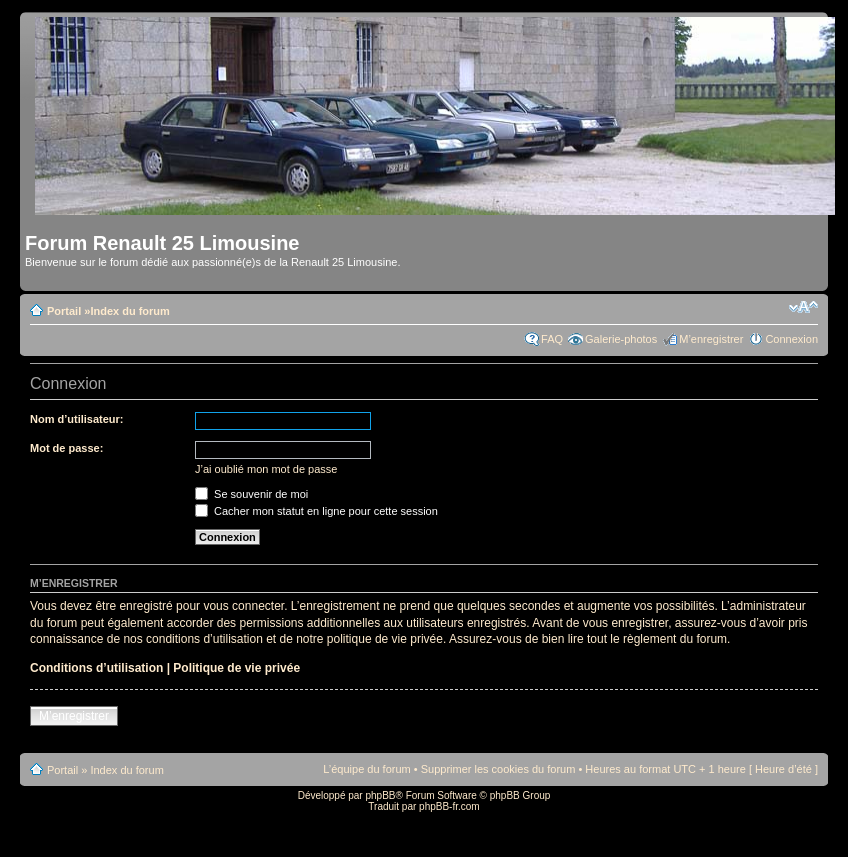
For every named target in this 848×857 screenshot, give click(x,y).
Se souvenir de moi (251, 494)
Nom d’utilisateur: (77, 419)
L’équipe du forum (366, 769)
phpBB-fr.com (449, 806)
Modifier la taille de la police (803, 307)
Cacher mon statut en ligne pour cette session (316, 511)
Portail (64, 311)
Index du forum (129, 311)
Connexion (791, 339)
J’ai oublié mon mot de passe (266, 469)
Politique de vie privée (236, 668)
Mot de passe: (66, 448)
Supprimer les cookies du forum (498, 769)
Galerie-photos (621, 339)
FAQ (552, 339)
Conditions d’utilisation (96, 668)
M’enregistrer (711, 339)
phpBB (380, 795)
